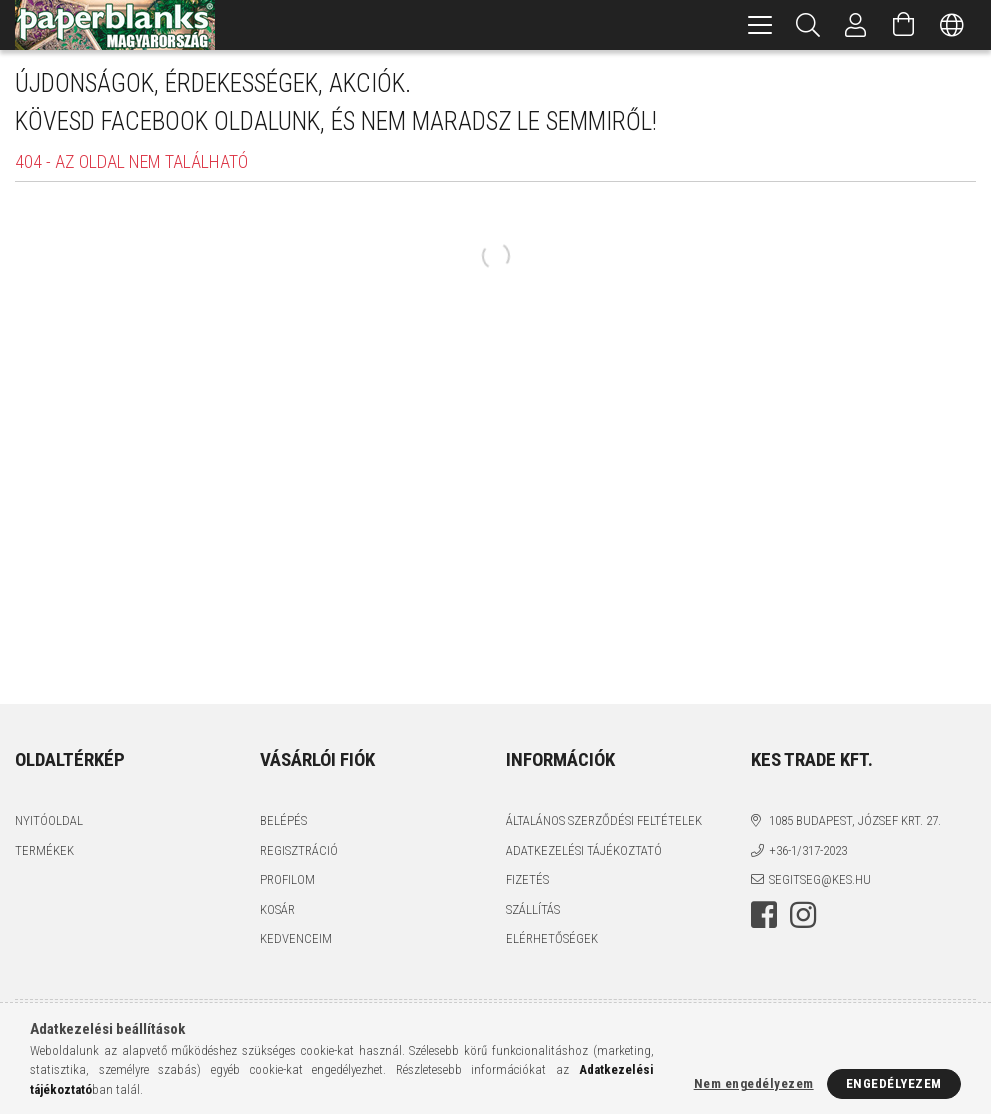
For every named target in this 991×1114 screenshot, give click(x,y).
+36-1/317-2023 (808, 850)
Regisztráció (299, 850)
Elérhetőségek (552, 938)
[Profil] (856, 25)
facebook (764, 915)
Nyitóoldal (49, 820)
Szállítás (533, 909)
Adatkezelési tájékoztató (584, 850)
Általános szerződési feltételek (604, 820)
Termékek (44, 850)
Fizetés (527, 879)
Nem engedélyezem (754, 1083)
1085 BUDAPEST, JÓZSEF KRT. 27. (855, 820)
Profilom (287, 879)
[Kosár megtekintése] (904, 25)
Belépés (283, 820)
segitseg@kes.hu (820, 879)
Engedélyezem (894, 1083)
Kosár (277, 909)
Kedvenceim (296, 938)
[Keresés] (808, 25)
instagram (803, 915)
